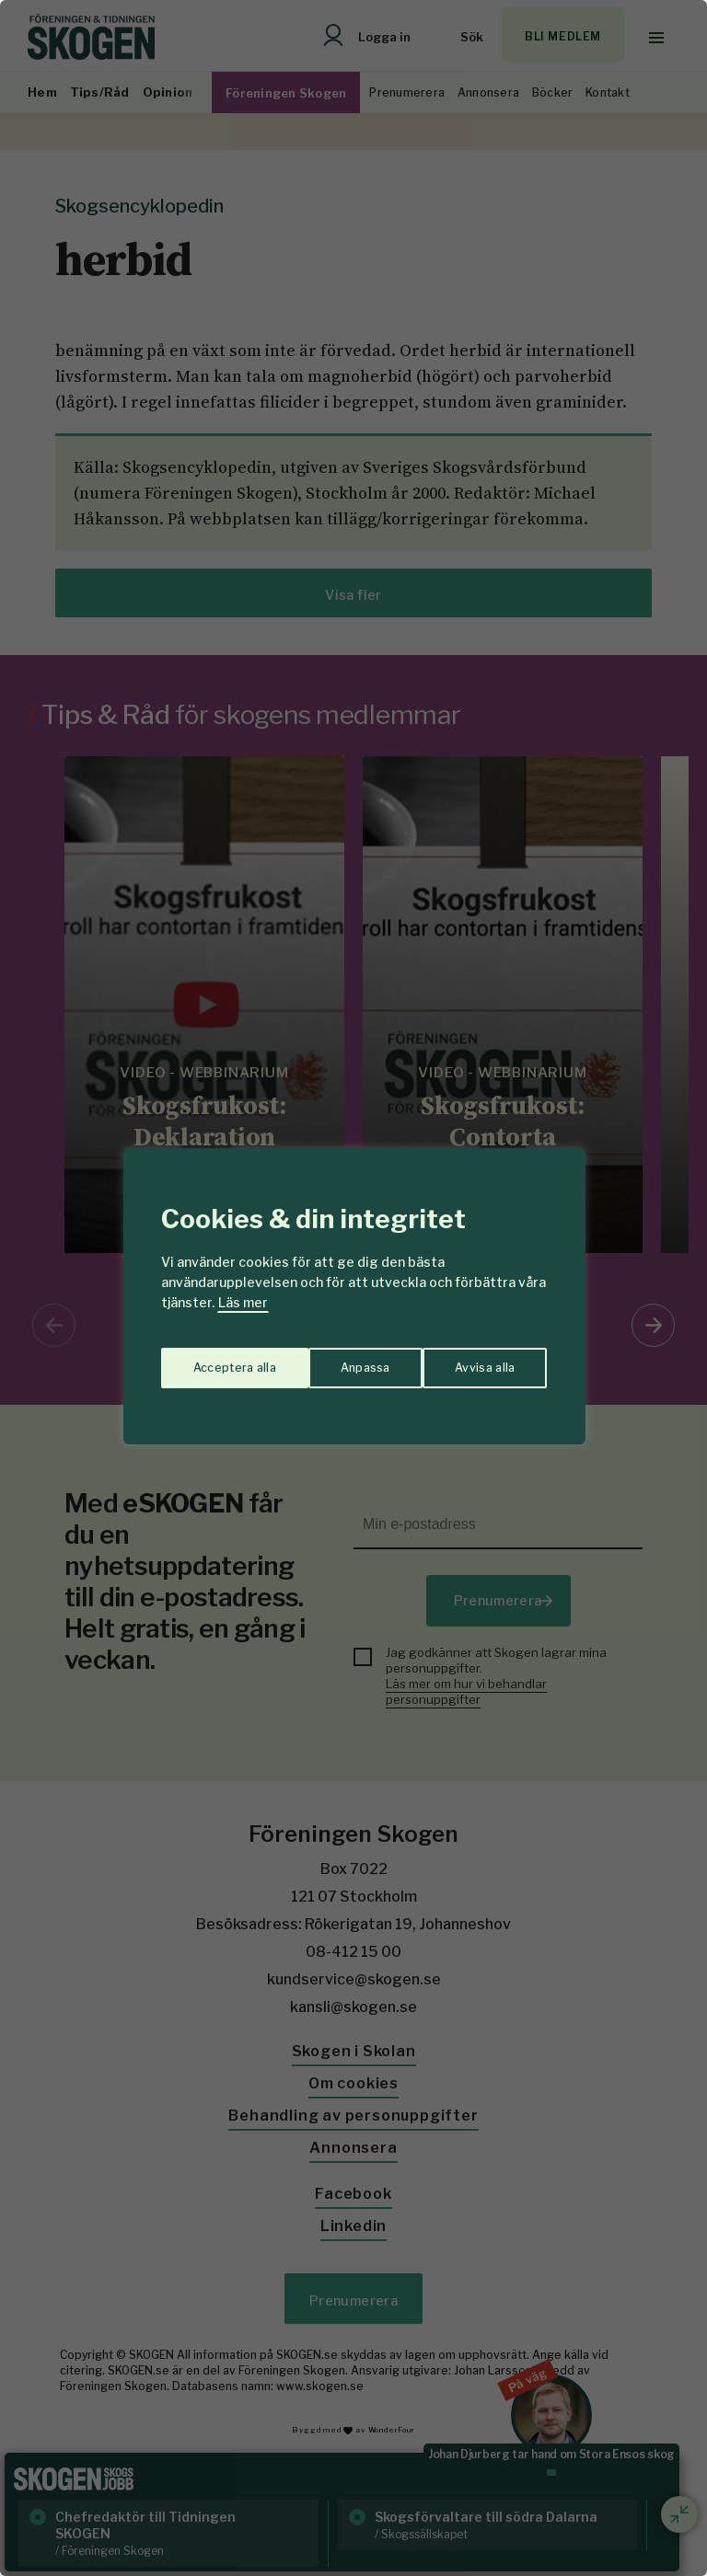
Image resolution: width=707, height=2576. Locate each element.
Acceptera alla (474, 1360)
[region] (353, 1288)
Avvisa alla (334, 1360)
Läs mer (243, 1302)
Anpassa (214, 1360)
